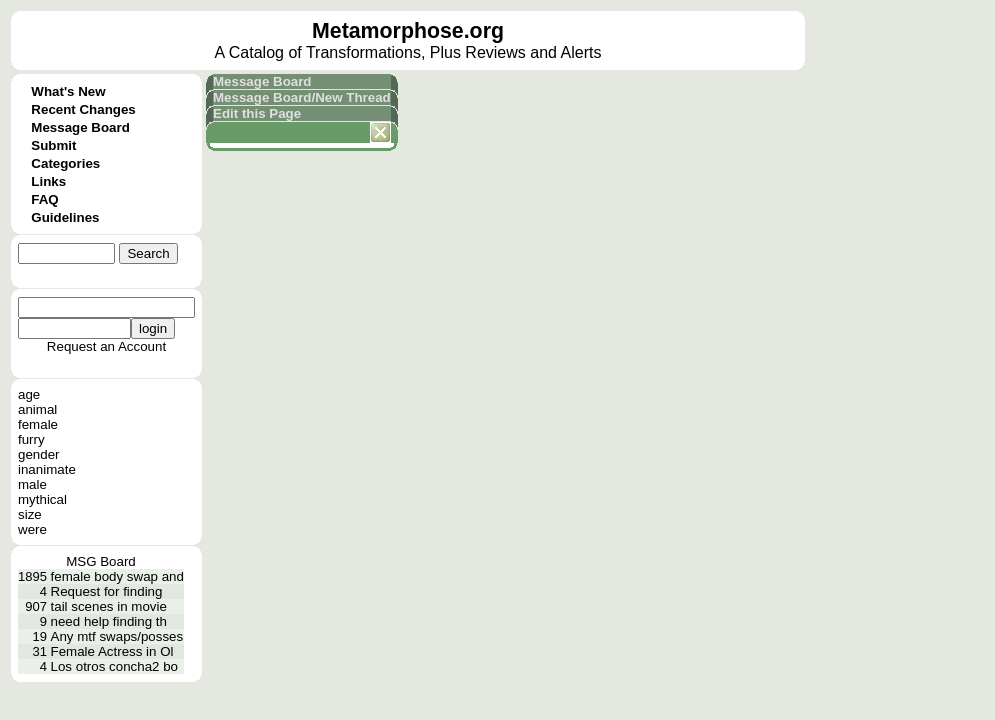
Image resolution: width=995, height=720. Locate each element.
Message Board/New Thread (302, 97)
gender (39, 454)
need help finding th (109, 621)
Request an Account (106, 346)
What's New (68, 91)
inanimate (47, 469)
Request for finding (107, 591)
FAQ (44, 199)
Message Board (80, 127)
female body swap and (117, 576)
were (32, 529)
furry (31, 439)
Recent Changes (83, 109)
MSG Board (101, 561)
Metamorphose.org (408, 31)
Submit (53, 145)
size (30, 514)
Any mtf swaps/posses (117, 636)
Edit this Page (257, 113)
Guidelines (65, 217)
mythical (42, 499)
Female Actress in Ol (112, 651)
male (32, 484)
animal (37, 409)
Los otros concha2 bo (114, 666)
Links (48, 181)
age (29, 394)
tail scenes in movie (109, 606)
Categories (65, 163)
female (38, 424)
